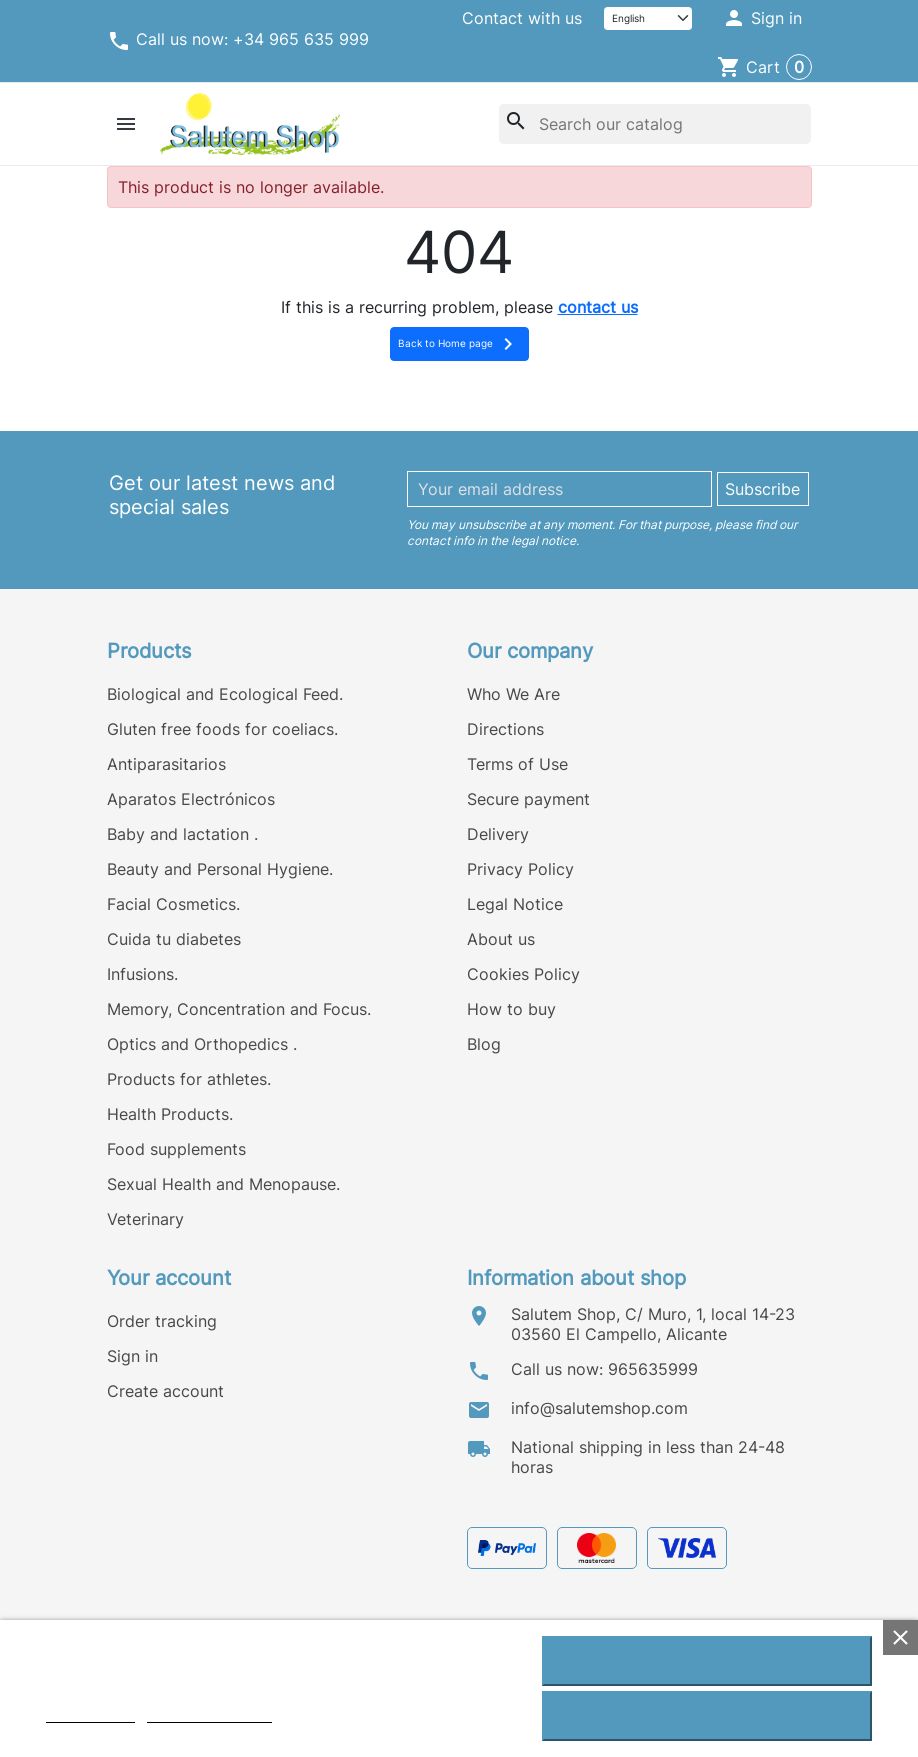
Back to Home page (459, 344)
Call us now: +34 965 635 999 (238, 41)
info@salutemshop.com (599, 1408)
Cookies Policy (523, 974)
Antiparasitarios (166, 764)
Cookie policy (90, 1713)
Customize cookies (210, 1713)
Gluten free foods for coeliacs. (222, 729)
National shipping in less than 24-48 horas (648, 1457)
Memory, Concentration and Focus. (239, 1009)
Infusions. (142, 974)
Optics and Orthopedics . (202, 1044)
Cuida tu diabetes (174, 939)
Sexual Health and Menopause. (223, 1184)
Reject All (707, 1716)
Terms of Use (517, 764)
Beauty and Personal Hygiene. (220, 869)
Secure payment (528, 799)
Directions (505, 729)
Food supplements (176, 1149)
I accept (707, 1661)
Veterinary (145, 1219)
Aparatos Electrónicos (191, 799)
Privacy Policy (520, 869)
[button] (761, 19)
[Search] (655, 124)
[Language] (648, 18)
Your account (169, 1278)
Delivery (498, 834)
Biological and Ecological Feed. (225, 694)
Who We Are (513, 694)
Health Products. (170, 1114)
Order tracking (162, 1321)
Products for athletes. (189, 1079)
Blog (484, 1044)
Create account (165, 1391)
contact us (598, 307)
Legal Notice (515, 904)
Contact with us (522, 18)
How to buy (511, 1009)
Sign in (132, 1356)
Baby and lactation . (182, 834)
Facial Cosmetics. (173, 904)
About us (501, 939)
